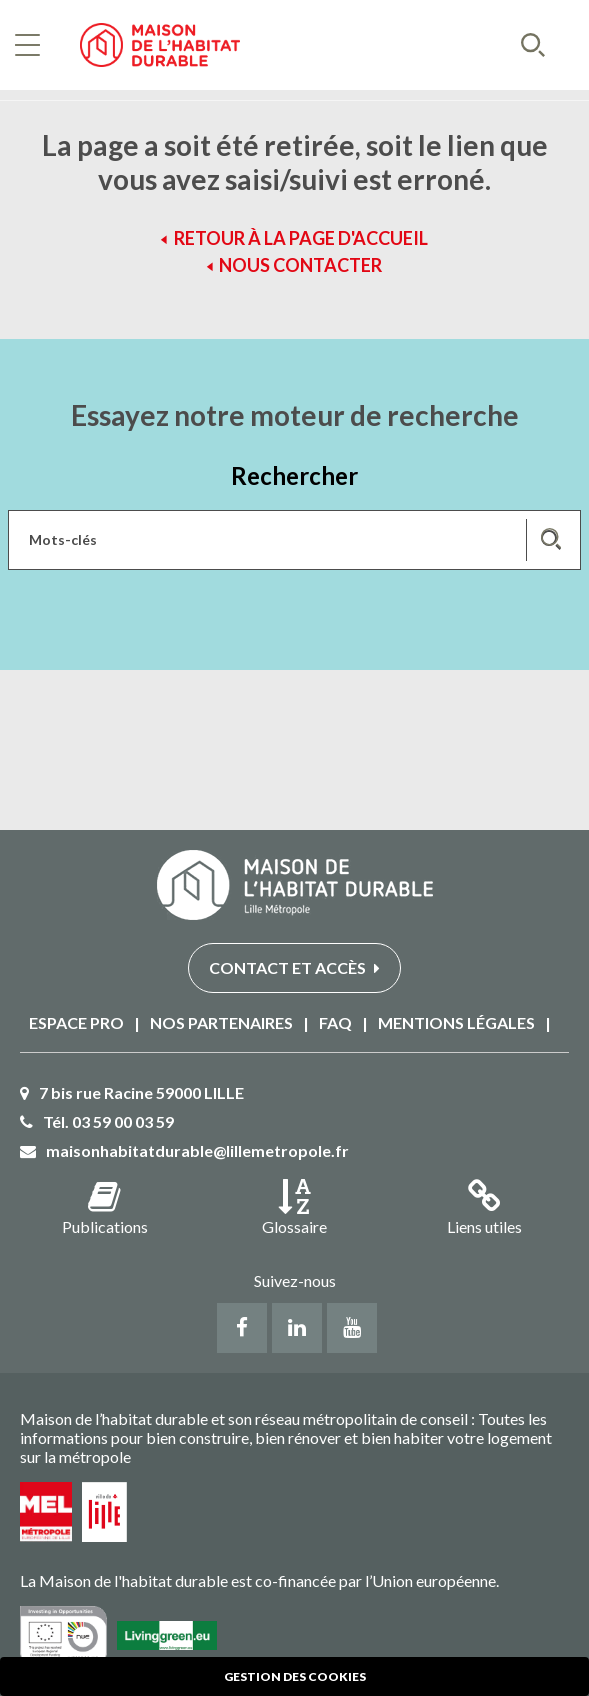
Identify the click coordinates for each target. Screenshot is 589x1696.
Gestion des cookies (295, 1676)
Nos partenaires (221, 1022)
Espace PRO (76, 1022)
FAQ (335, 1022)
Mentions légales (456, 1022)
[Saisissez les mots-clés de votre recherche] (294, 540)
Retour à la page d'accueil (301, 238)
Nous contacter (300, 265)
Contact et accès (294, 967)
